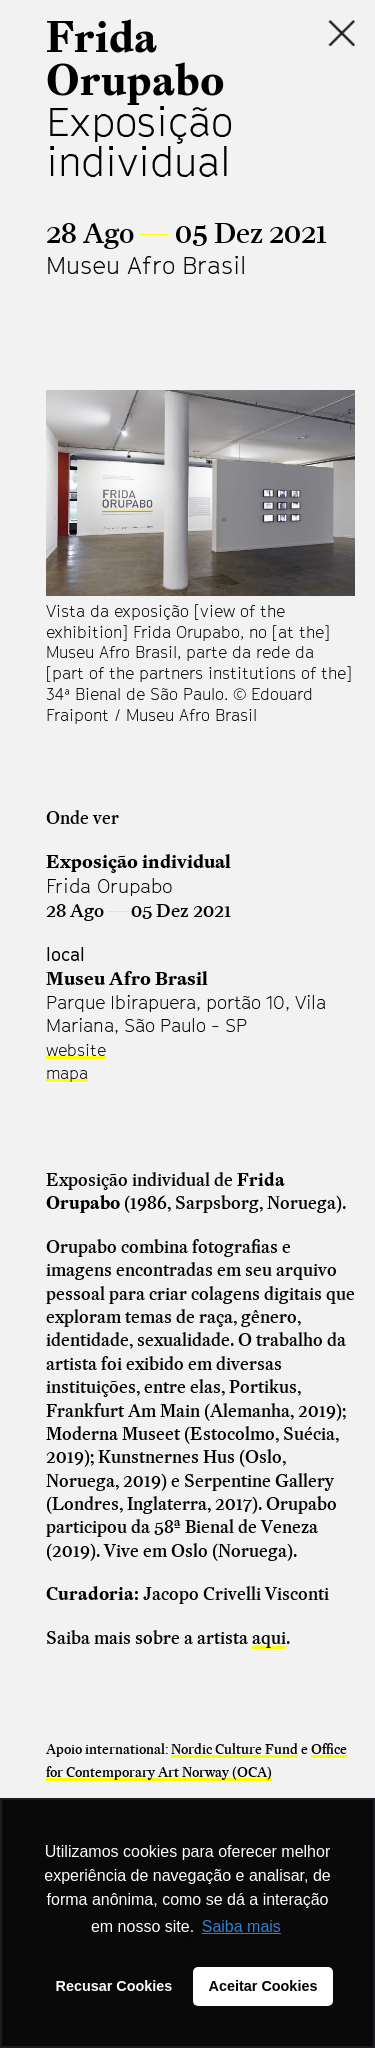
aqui (269, 1637)
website (76, 1050)
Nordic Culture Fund (234, 1749)
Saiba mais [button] (241, 1926)
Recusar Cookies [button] (114, 1986)
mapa (67, 1073)
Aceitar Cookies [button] (263, 1986)
